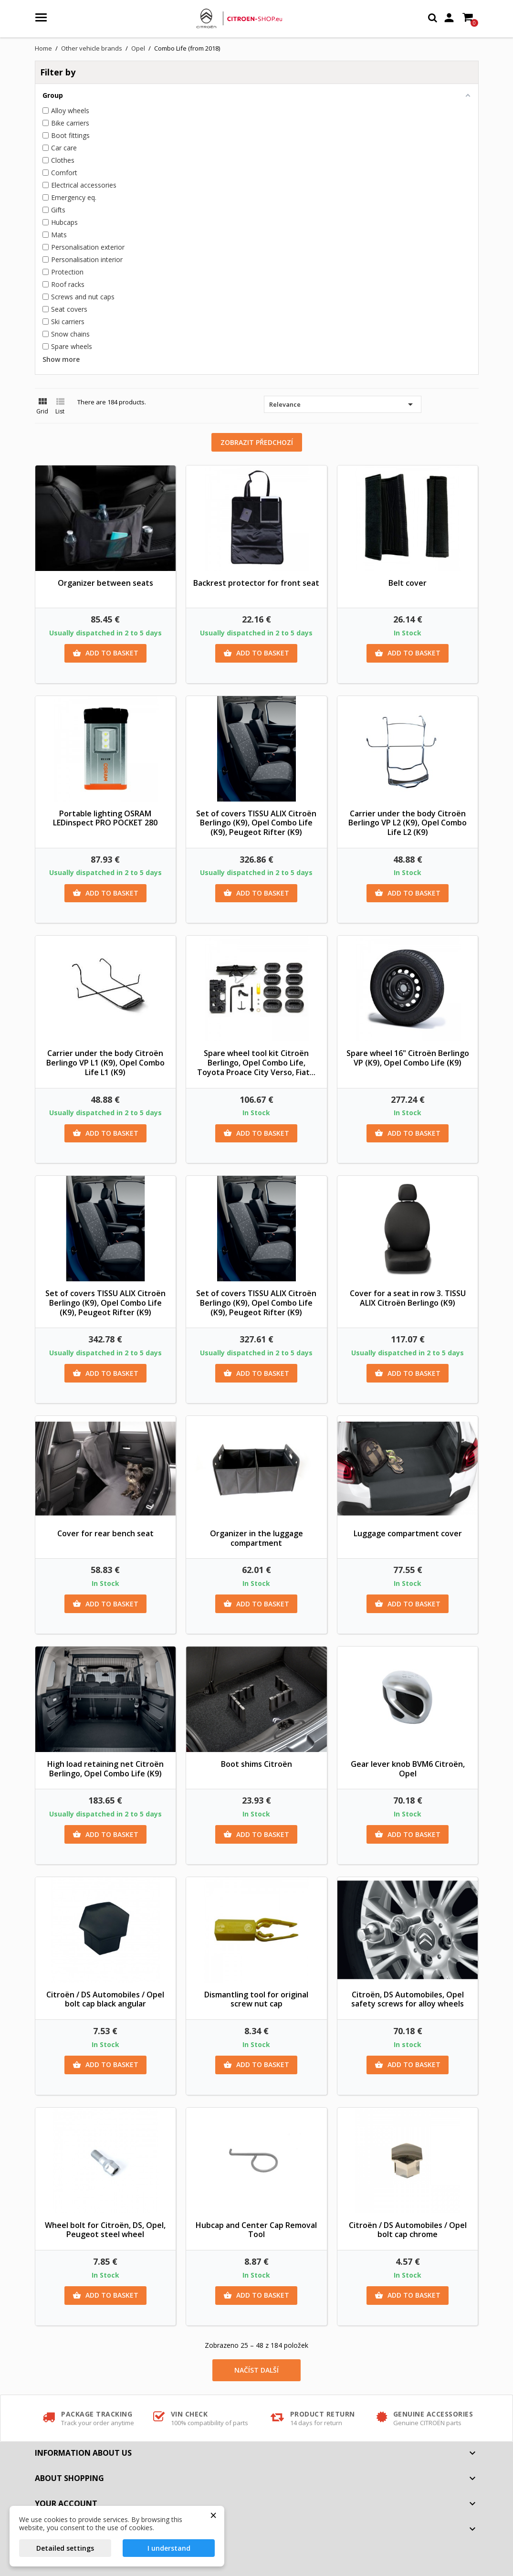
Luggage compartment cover (408, 1533)
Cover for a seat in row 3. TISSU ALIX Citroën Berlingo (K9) (408, 1298)
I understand (168, 2548)
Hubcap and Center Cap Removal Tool (256, 2230)
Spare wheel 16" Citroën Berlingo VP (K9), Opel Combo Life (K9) (407, 1058)
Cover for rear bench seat (105, 1533)
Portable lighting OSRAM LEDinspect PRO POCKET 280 (105, 818)
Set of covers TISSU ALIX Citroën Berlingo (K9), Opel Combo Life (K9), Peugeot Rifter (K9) (256, 823)
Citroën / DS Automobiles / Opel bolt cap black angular (105, 1999)
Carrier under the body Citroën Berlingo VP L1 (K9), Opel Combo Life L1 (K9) (105, 1062)
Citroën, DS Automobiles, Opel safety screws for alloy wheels (407, 1999)
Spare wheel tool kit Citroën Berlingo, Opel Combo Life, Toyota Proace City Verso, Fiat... (256, 1062)
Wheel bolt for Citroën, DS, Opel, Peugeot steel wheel (105, 2230)
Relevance (342, 404)
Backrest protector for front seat (256, 583)
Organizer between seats (105, 583)
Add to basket (105, 653)
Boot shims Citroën (256, 1764)
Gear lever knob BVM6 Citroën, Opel (408, 1769)
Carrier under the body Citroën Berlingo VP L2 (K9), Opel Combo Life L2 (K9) (407, 823)
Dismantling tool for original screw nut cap (256, 1999)
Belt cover (407, 583)
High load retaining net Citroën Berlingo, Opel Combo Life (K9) (105, 1769)
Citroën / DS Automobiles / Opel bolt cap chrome (408, 2230)
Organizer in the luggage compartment (256, 1538)
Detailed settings (65, 2548)
